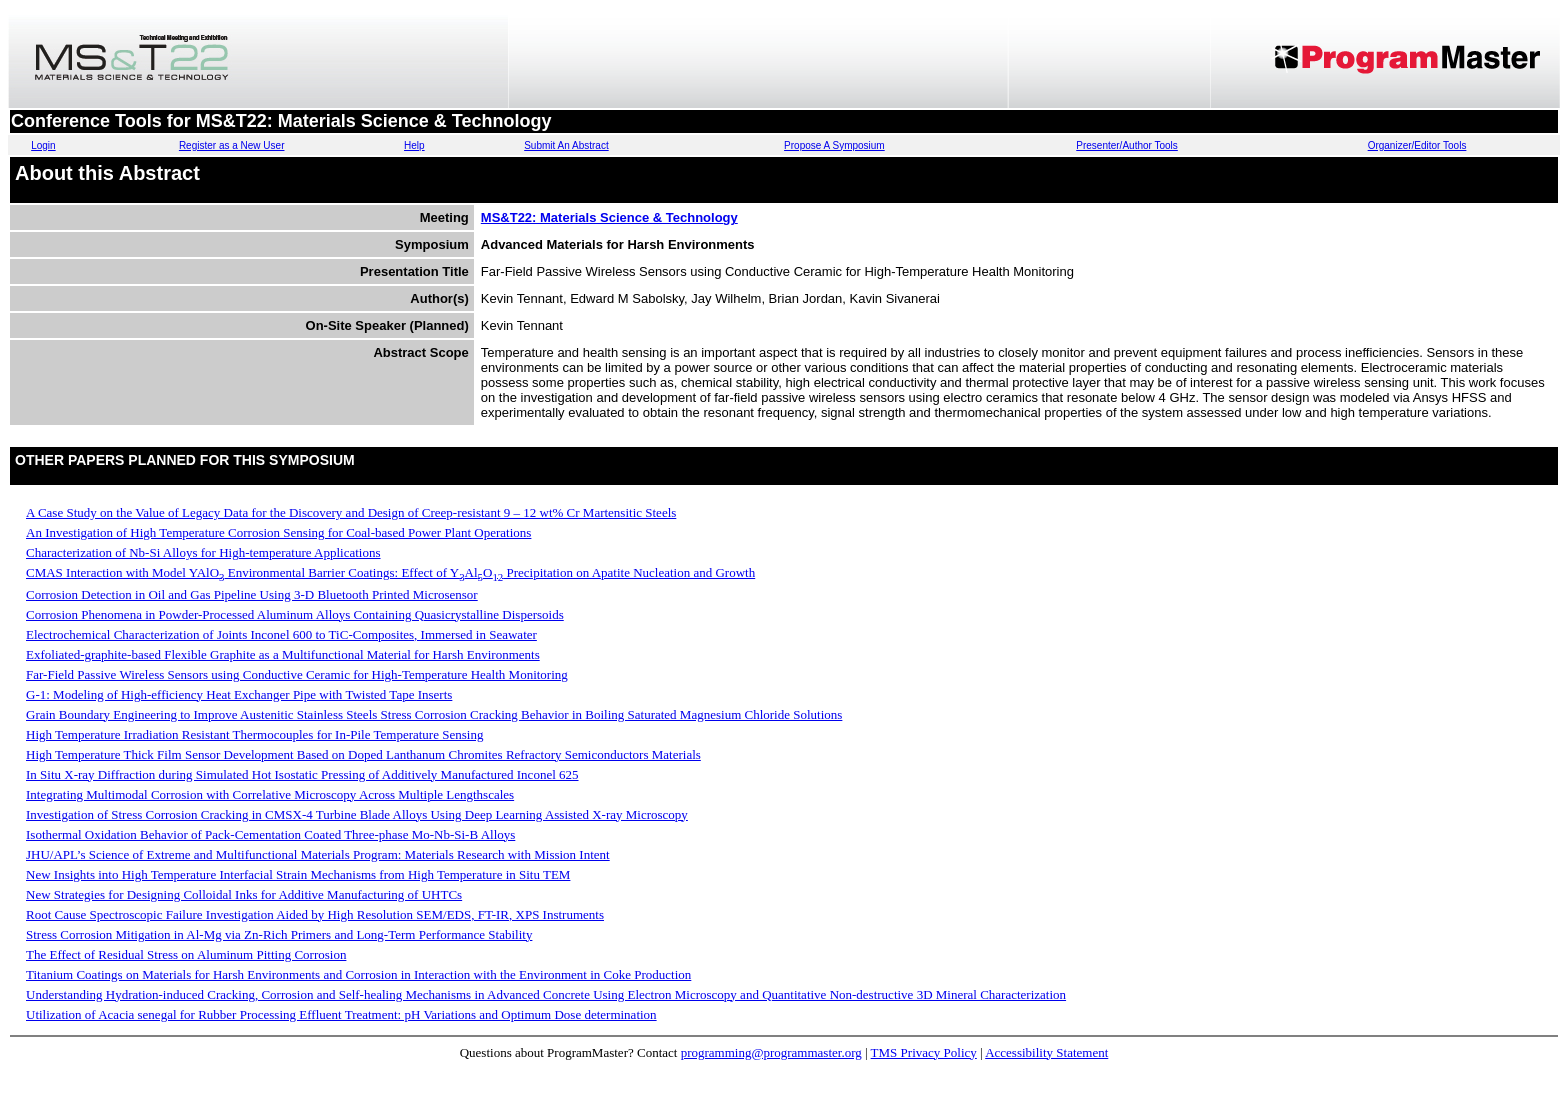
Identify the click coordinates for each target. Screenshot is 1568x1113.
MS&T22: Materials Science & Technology (609, 217)
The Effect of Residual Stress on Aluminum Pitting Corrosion (186, 954)
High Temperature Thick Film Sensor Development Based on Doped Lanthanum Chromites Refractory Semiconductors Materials (363, 754)
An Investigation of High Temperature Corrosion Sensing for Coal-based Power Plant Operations (278, 532)
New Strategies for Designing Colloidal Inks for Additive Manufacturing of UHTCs (244, 894)
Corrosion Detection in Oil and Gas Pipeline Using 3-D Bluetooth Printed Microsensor (252, 594)
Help (414, 145)
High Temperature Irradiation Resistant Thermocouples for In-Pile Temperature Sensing (254, 734)
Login (43, 145)
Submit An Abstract (566, 145)
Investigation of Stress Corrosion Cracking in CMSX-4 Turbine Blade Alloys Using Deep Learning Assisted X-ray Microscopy (357, 814)
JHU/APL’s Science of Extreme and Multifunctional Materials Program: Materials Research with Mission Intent (318, 854)
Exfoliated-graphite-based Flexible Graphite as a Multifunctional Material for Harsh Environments (283, 654)
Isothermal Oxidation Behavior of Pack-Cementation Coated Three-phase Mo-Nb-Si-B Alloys (270, 834)
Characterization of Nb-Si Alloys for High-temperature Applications (203, 552)
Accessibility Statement (1046, 1052)
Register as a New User (232, 145)
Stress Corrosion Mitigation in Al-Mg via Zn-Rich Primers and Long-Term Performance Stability (279, 934)
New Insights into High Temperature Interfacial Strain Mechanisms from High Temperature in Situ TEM (298, 874)
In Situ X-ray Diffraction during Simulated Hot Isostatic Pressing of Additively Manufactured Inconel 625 (302, 774)
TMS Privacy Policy (924, 1052)
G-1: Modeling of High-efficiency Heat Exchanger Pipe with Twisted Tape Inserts (239, 694)
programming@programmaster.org (771, 1052)
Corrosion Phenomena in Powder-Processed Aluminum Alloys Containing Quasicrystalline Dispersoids (295, 614)
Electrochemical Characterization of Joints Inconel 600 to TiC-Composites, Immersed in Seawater (281, 634)
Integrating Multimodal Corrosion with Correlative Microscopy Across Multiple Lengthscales (270, 794)
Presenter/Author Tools (1127, 145)
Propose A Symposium (834, 145)
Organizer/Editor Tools (1417, 145)
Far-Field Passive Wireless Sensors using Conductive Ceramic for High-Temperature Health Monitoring (297, 674)
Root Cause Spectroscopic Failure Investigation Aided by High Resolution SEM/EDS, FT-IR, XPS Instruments (315, 914)
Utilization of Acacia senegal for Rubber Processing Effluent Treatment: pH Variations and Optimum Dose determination (341, 1014)
